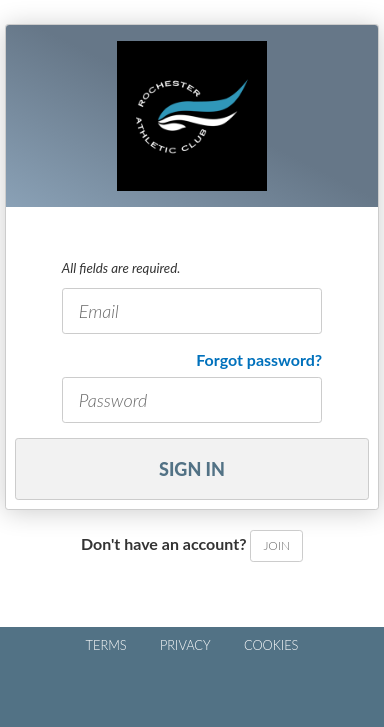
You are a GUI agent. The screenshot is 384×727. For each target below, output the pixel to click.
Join (276, 545)
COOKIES (271, 645)
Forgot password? (259, 359)
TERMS (106, 645)
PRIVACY (185, 645)
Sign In (192, 469)
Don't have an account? (192, 546)
